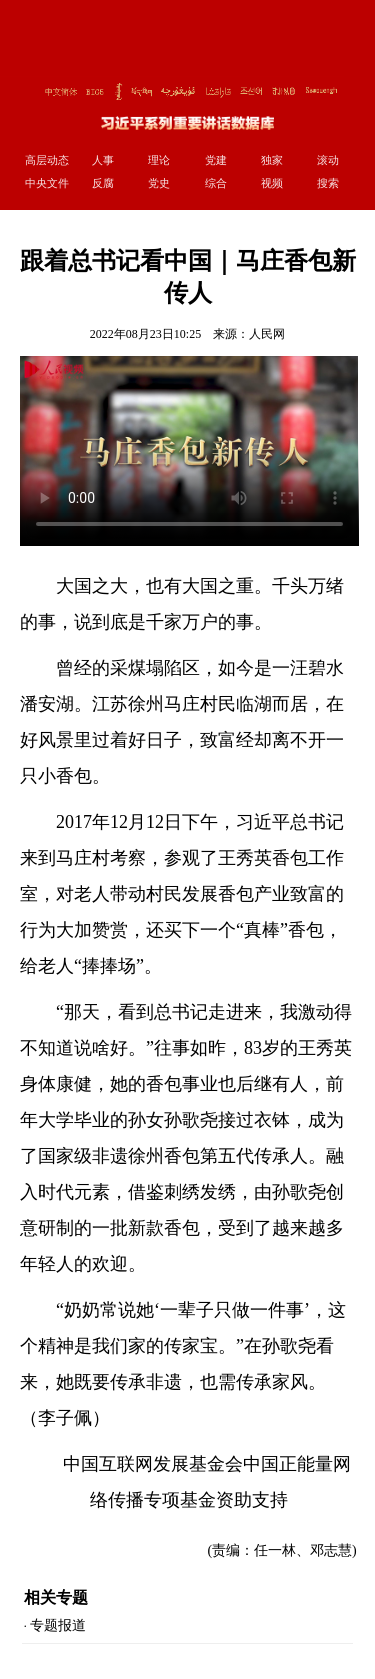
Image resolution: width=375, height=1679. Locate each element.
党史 (159, 183)
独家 (272, 160)
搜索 (328, 183)
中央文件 (47, 183)
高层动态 (47, 160)
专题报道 (58, 1625)
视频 (272, 183)
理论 (159, 160)
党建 (216, 160)
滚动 (328, 160)
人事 (103, 160)
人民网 (267, 334)
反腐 (103, 183)
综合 (216, 183)
